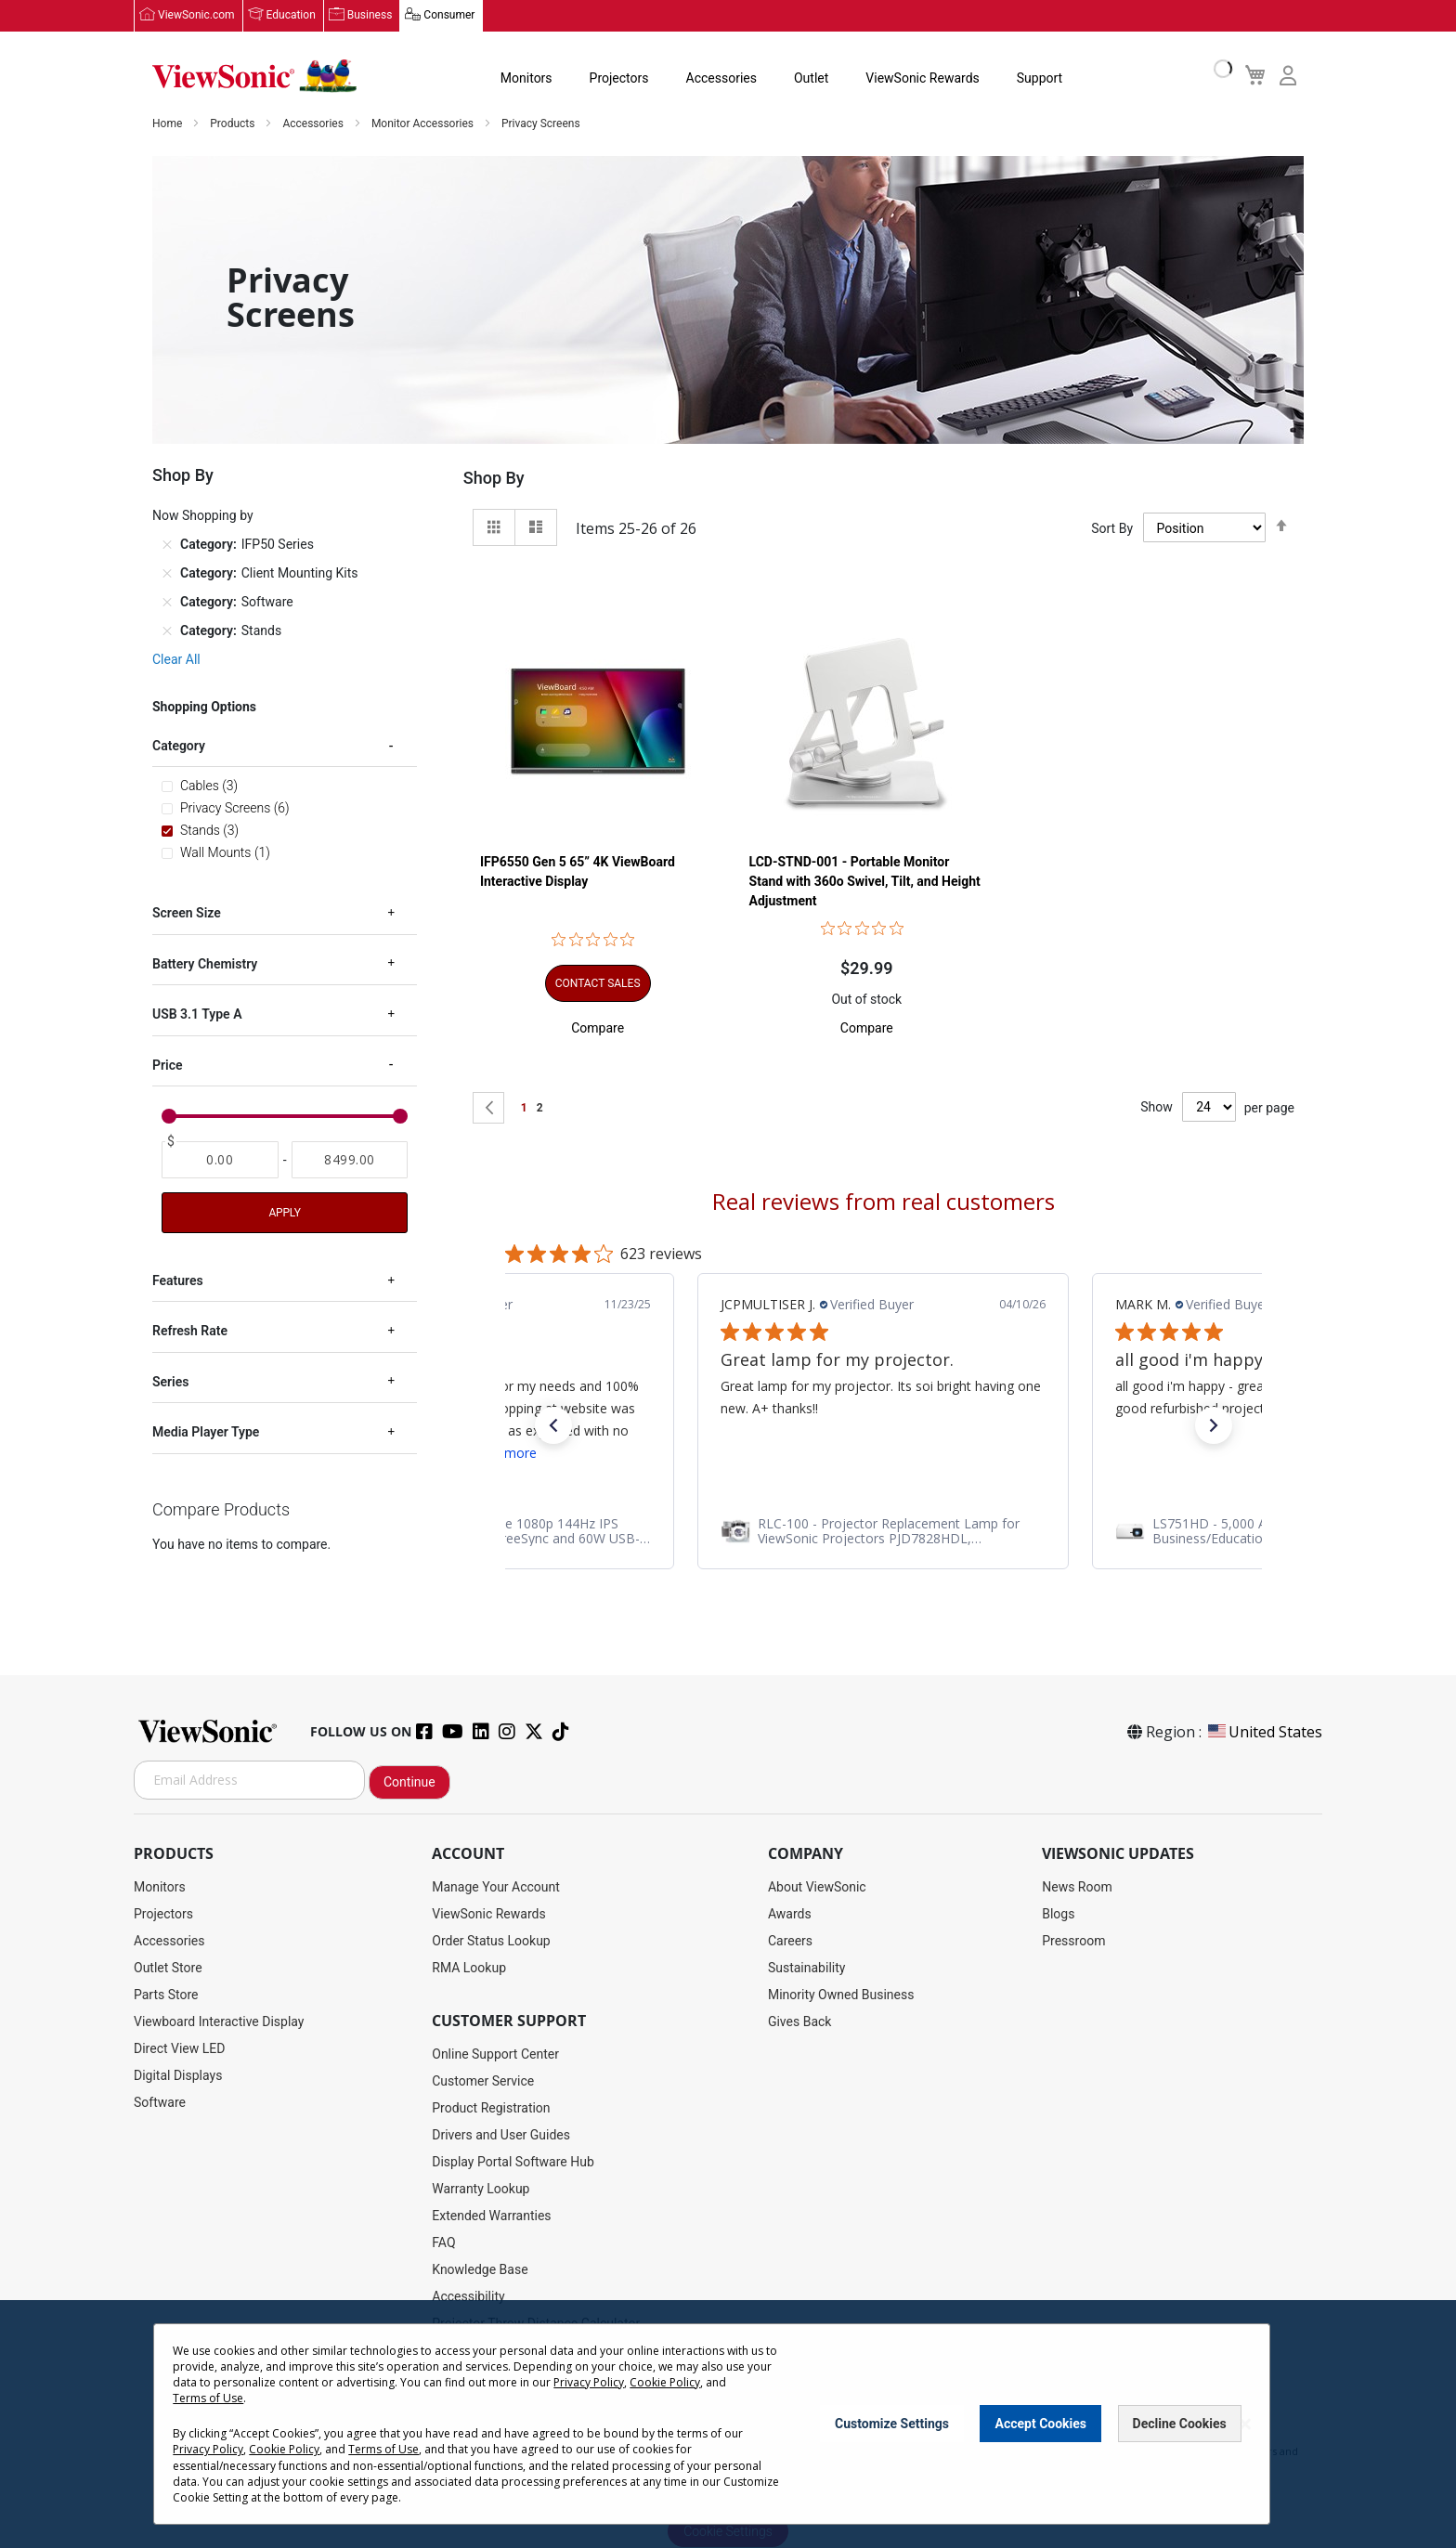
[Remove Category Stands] (167, 631)
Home (168, 124)
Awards (790, 1913)
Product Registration (491, 2107)
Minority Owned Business (841, 1994)
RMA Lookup (469, 1967)
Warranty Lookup (480, 2188)
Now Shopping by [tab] (203, 516)
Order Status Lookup (491, 1940)
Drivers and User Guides (501, 2134)
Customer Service (483, 2081)
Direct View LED (179, 2048)
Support (1039, 78)
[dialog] (728, 2424)
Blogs (1058, 1913)
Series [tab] (170, 1382)
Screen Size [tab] (186, 913)
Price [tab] (167, 1065)
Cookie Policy (665, 2382)
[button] (597, 1027)
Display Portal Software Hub (513, 2161)
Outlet (811, 78)
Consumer (448, 15)
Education (291, 15)
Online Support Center (495, 2054)
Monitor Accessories (423, 124)
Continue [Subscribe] (410, 1781)
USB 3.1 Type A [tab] (196, 1015)
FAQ (443, 2242)
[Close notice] (1245, 2424)
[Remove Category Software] (167, 602)
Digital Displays (178, 2075)
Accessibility (468, 2296)
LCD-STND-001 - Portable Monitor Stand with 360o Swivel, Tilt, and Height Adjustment (865, 881)
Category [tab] (178, 746)
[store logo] (254, 76)
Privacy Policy (588, 2382)
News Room (1077, 1886)
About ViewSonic (817, 1886)
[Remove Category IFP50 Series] (167, 545)
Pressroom (1073, 1940)
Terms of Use (208, 2398)
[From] (220, 1160)
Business (370, 15)
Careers (790, 1940)
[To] (350, 1160)
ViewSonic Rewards (922, 78)
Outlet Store (168, 1967)
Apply (284, 1213)
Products (233, 124)
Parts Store (166, 1994)
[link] (521, 1531)
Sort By (1112, 528)
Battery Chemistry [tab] (204, 964)
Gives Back (800, 2021)
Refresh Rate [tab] (190, 1331)
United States (1263, 1732)
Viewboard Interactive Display (219, 2021)
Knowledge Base (479, 2269)
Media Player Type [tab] (205, 1432)
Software (160, 2102)
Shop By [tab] (494, 478)
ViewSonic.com (196, 15)
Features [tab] (177, 1281)
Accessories (721, 78)
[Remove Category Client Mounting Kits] (167, 573)
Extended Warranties (491, 2215)
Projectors (619, 78)
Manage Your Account (496, 1886)
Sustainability (806, 1967)
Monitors (526, 78)
